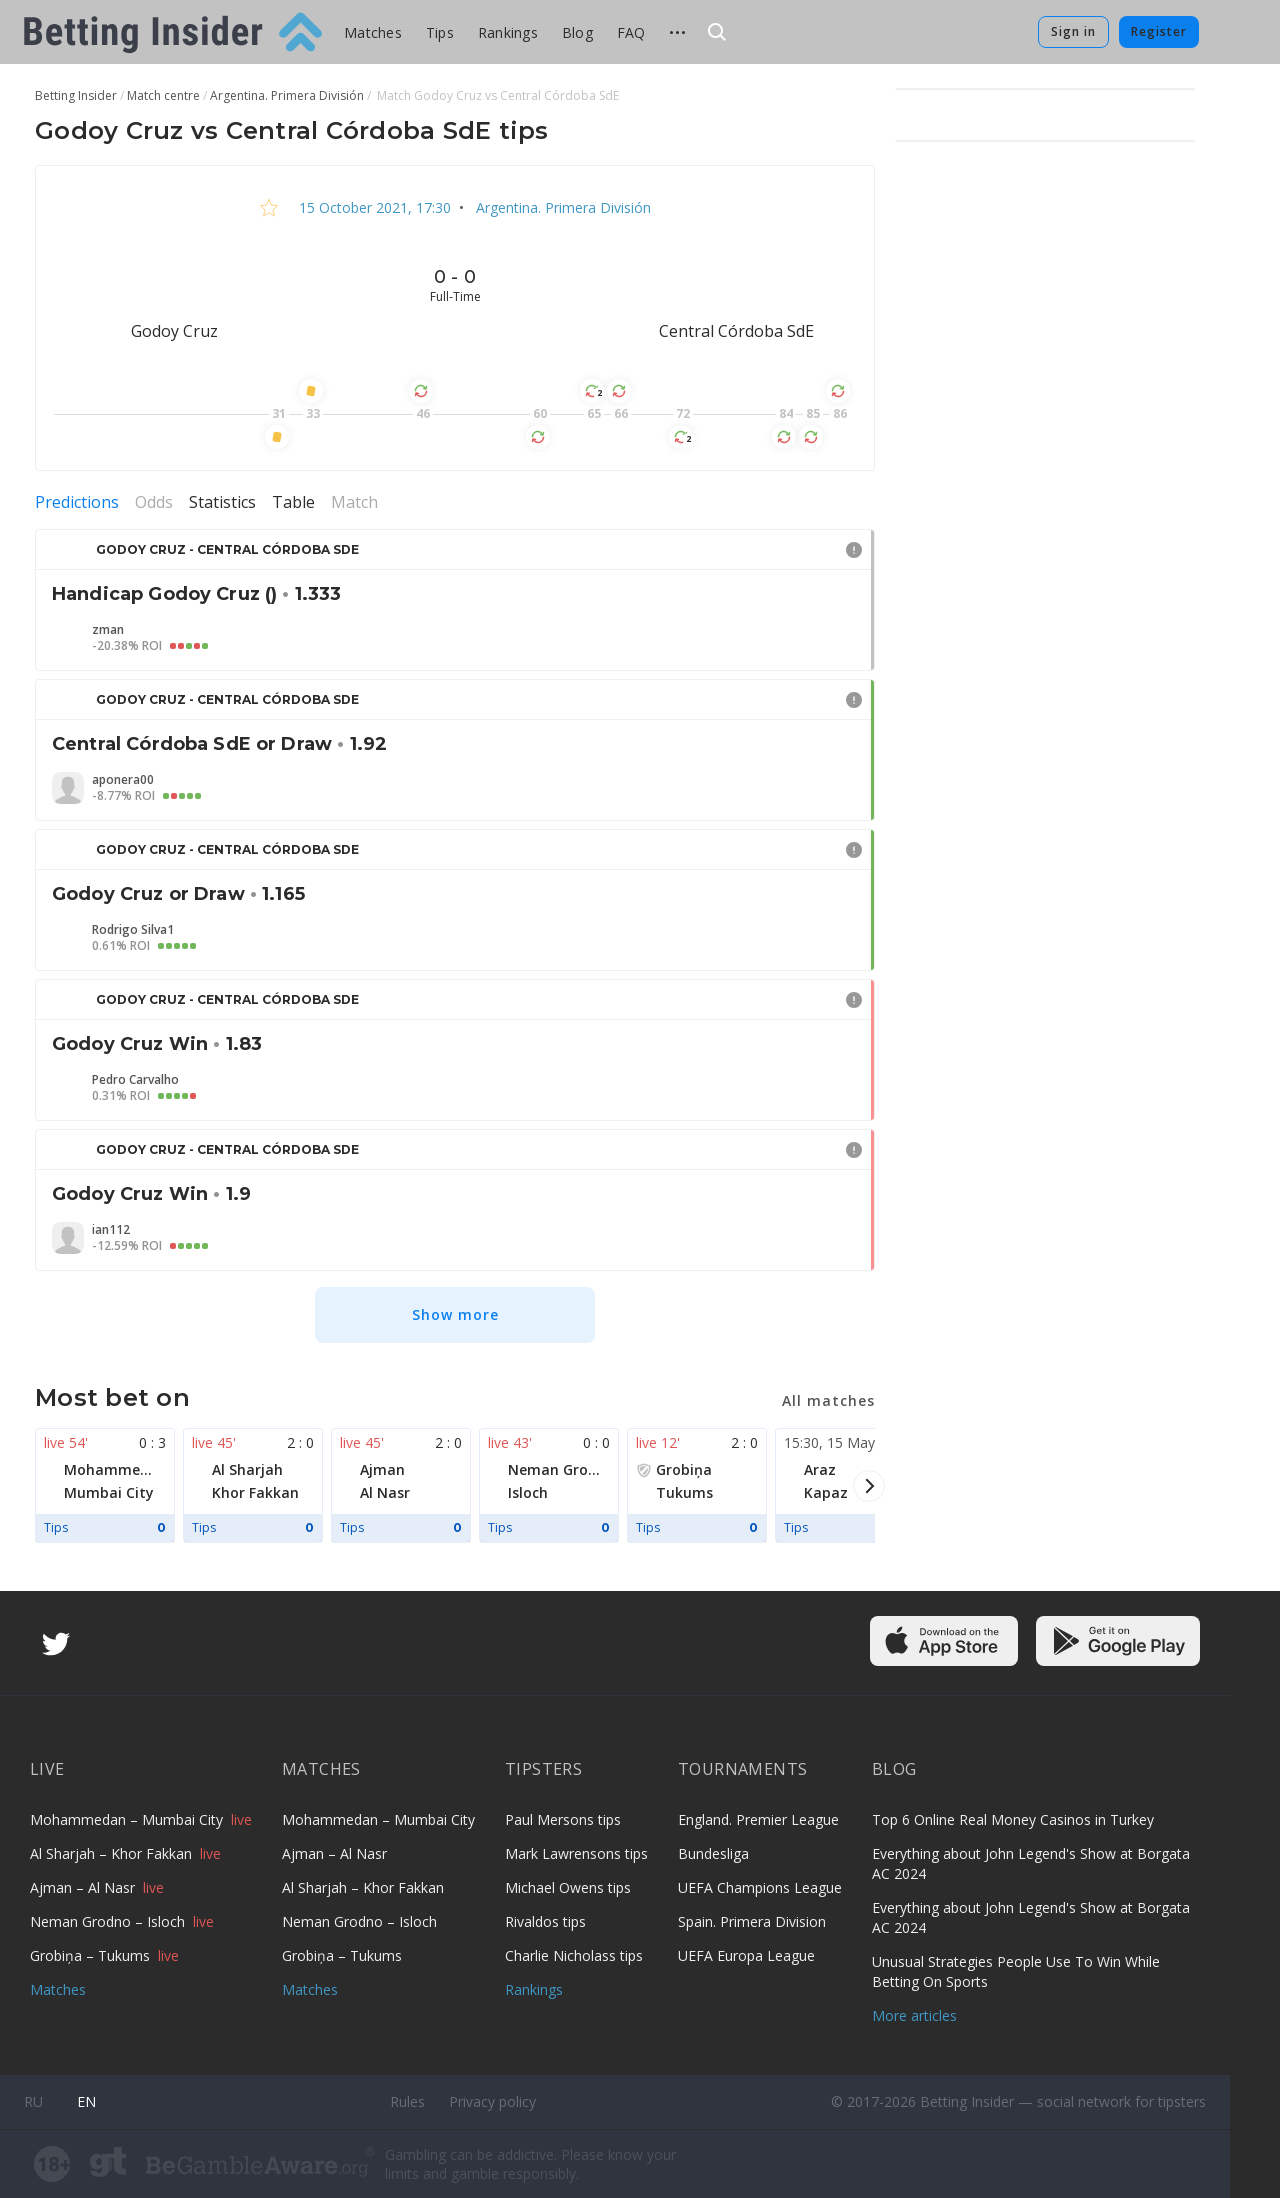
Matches (373, 32)
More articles (914, 2015)
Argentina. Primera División (561, 207)
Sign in (1073, 31)
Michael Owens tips (568, 1887)
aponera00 (123, 780)
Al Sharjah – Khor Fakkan (113, 1853)
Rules (407, 2101)
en (86, 2101)
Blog (577, 32)
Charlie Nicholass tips (574, 1955)
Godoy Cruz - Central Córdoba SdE (227, 549)
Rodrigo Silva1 (133, 930)
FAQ (631, 32)
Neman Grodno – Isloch (109, 1921)
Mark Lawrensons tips (576, 1853)
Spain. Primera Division (752, 1921)
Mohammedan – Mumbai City (128, 1819)
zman (108, 630)
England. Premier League (758, 1819)
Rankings (508, 32)
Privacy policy (492, 2101)
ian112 (111, 1230)
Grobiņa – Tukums (92, 1955)
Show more (455, 1314)
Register (1159, 31)
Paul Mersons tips (563, 1819)
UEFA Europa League (746, 1955)
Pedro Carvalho (135, 1080)
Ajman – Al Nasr (84, 1887)
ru (33, 2101)
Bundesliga (713, 1853)
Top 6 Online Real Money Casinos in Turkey (1013, 1819)
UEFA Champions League (760, 1887)
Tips (440, 32)
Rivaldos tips (545, 1921)
